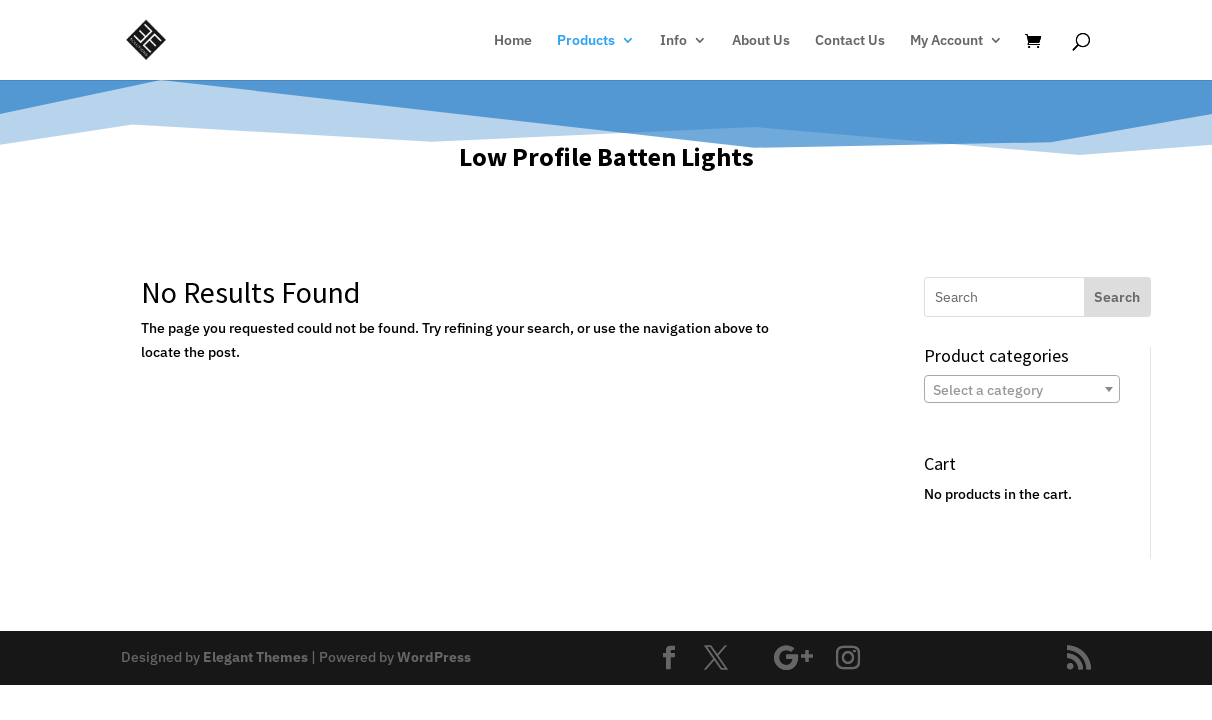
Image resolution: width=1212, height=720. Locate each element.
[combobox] (1022, 389)
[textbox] (1022, 390)
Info (673, 41)
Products (586, 41)
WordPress (434, 657)
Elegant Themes (255, 657)
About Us (761, 41)
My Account (946, 41)
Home (513, 41)
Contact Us (850, 41)
